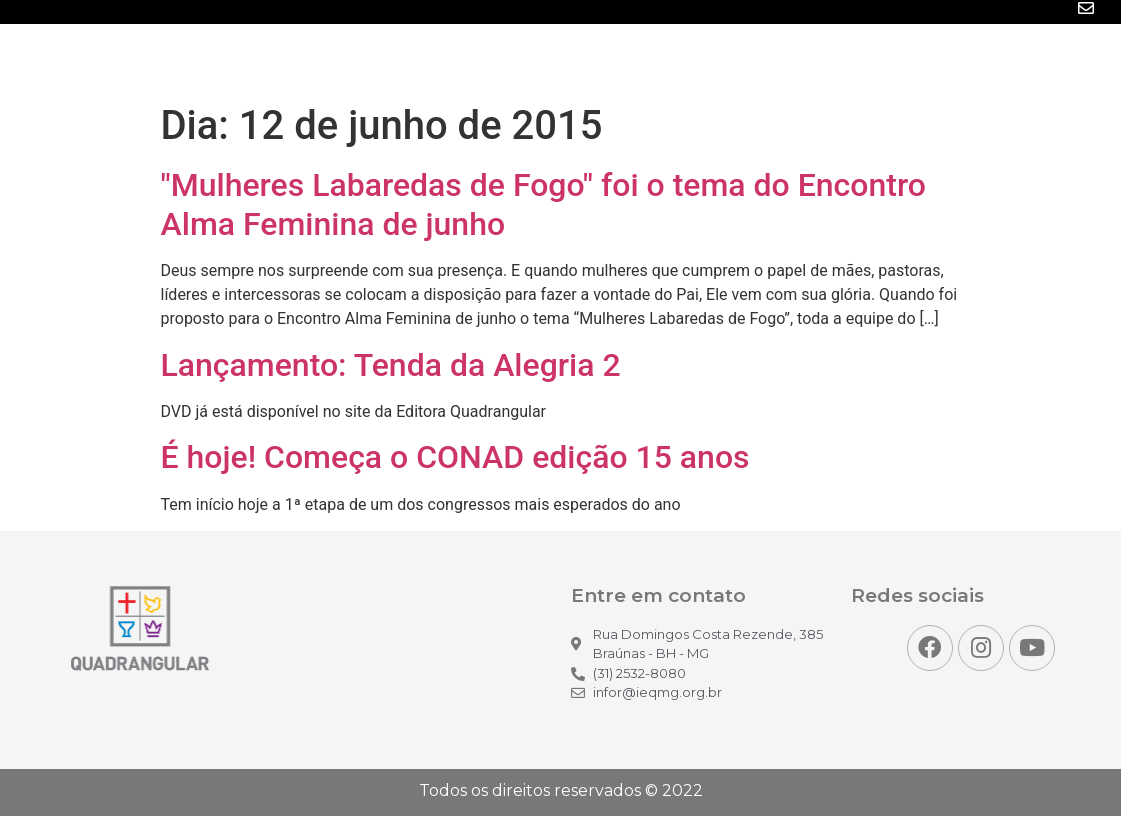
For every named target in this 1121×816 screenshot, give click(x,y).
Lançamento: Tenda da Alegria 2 (391, 365)
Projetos (852, 59)
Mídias (661, 59)
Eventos (753, 59)
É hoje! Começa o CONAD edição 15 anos (455, 457)
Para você (957, 59)
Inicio (482, 59)
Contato (1061, 59)
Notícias (570, 59)
